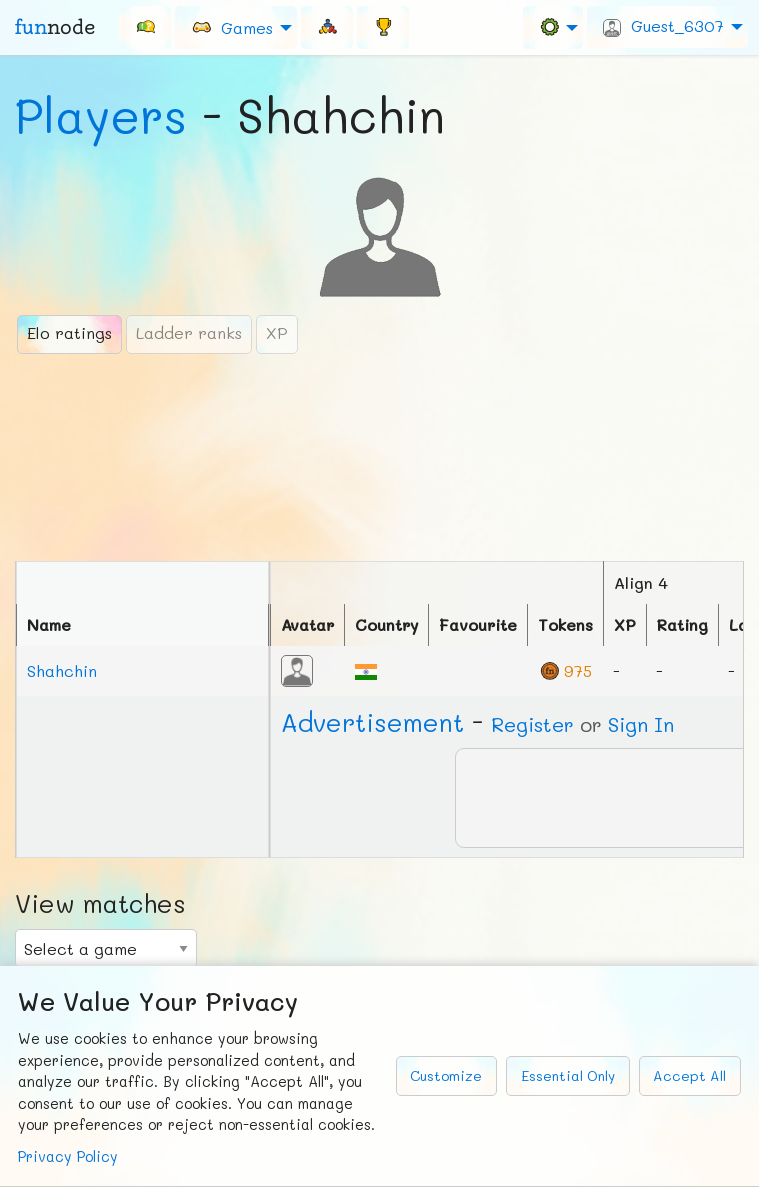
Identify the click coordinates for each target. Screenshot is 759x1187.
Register (532, 724)
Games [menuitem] (232, 26)
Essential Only (568, 1075)
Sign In (641, 724)
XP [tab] (277, 332)
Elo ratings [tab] (69, 332)
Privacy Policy (68, 1156)
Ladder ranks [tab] (189, 332)
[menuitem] (145, 27)
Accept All (689, 1075)
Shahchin (62, 670)
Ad (372, 722)
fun (55, 27)
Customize (446, 1075)
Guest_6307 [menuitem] (663, 26)
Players (101, 115)
